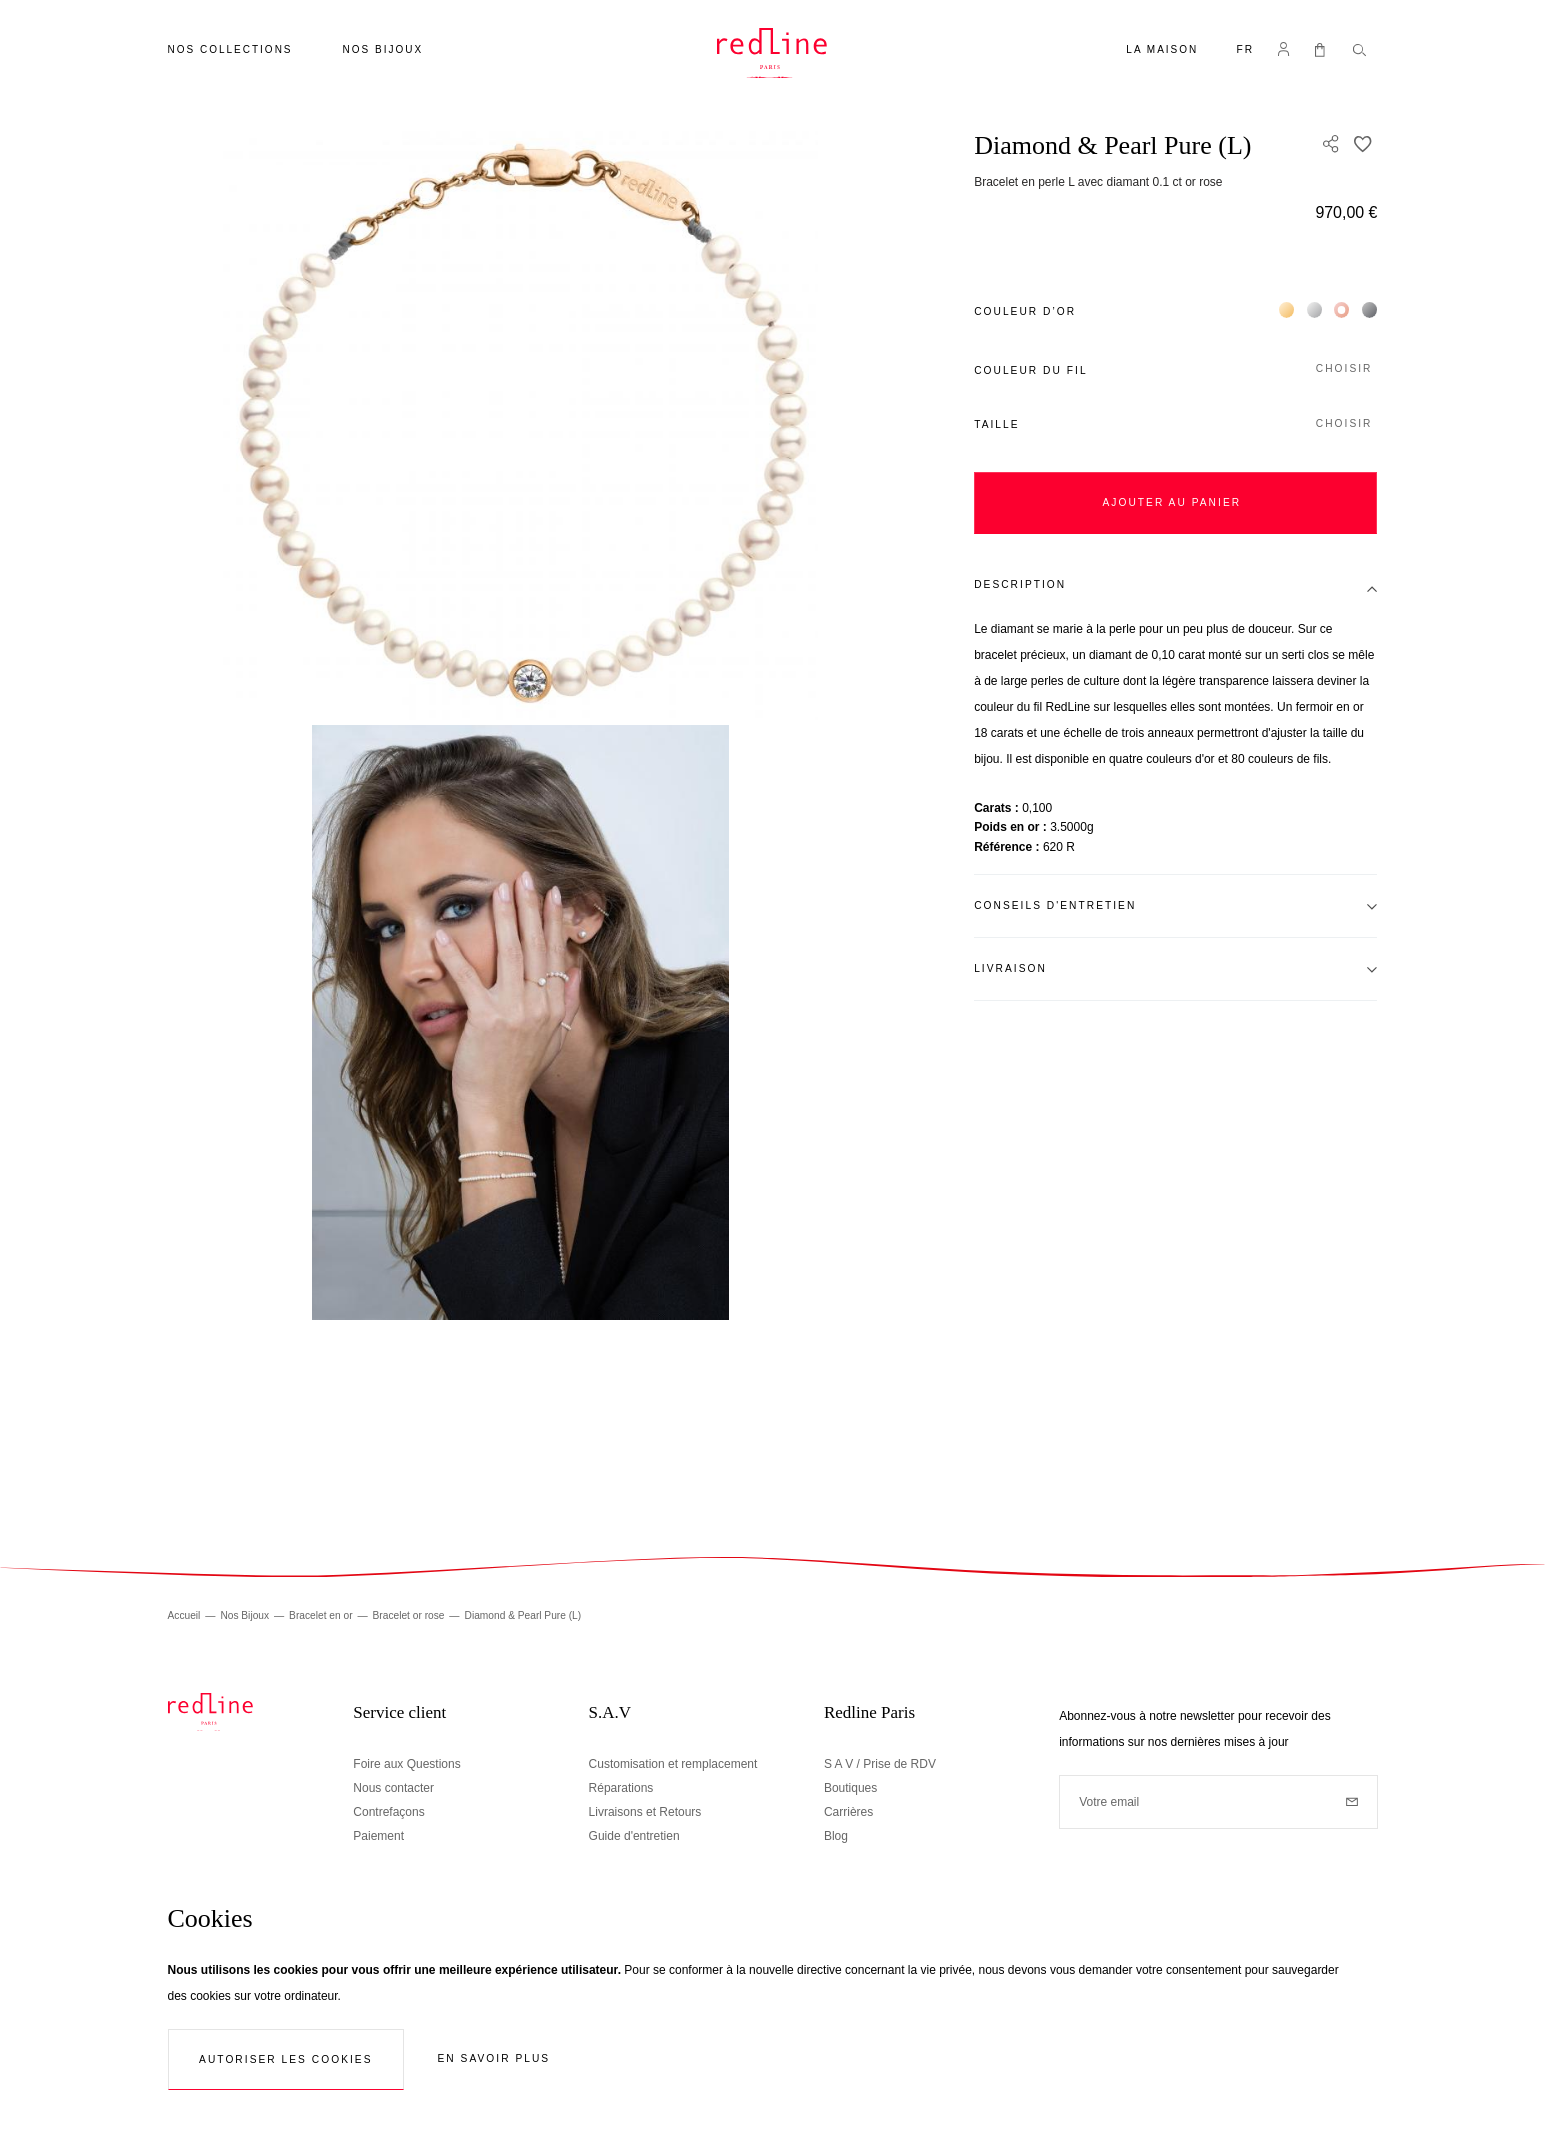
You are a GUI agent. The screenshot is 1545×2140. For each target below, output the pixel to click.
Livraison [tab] (1010, 968)
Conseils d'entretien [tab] (1055, 905)
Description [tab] (1020, 584)
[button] (1246, 51)
